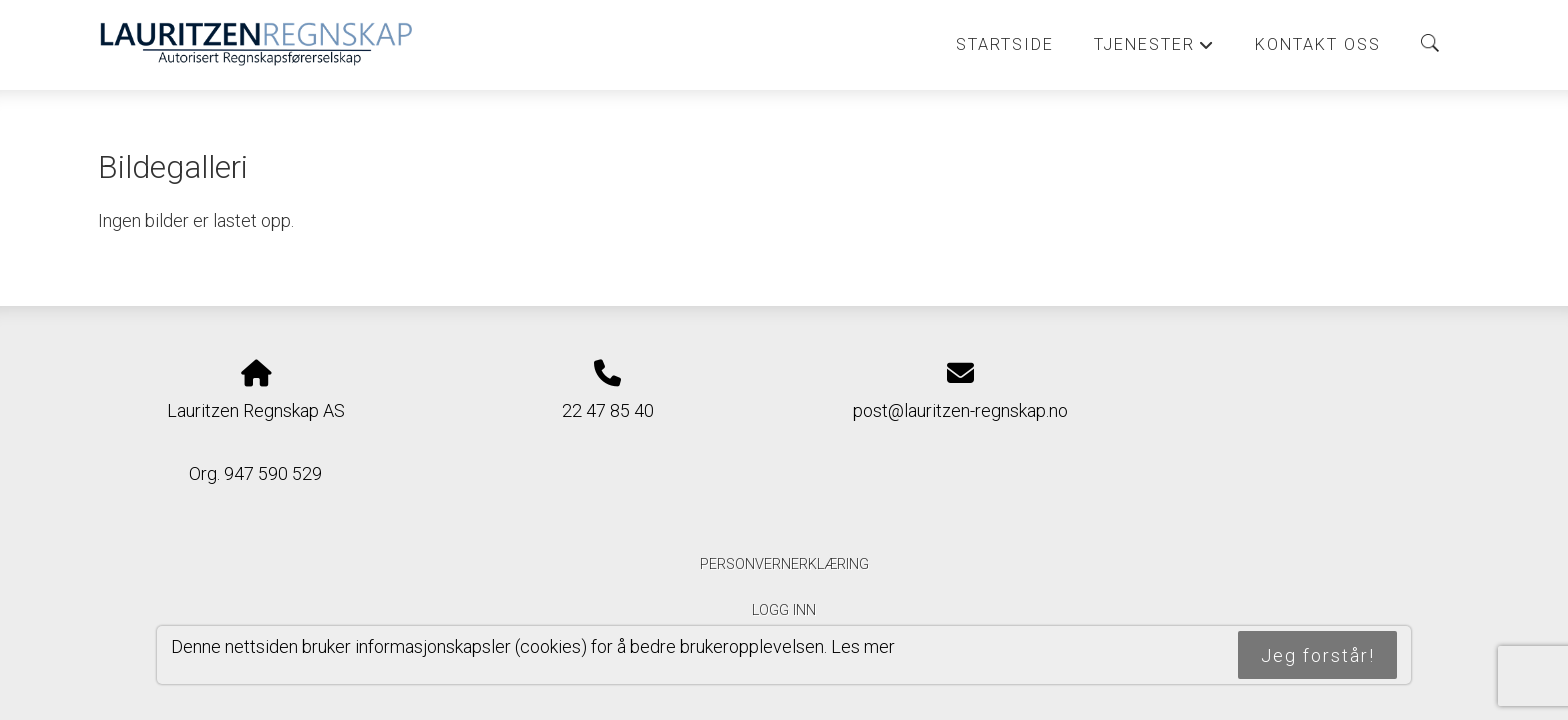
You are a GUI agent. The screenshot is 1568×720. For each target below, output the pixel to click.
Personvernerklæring (784, 564)
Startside (1005, 44)
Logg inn (784, 610)
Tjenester (1154, 50)
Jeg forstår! (1318, 655)
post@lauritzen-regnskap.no (960, 410)
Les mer (863, 646)
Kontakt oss (1318, 44)
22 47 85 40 (608, 410)
